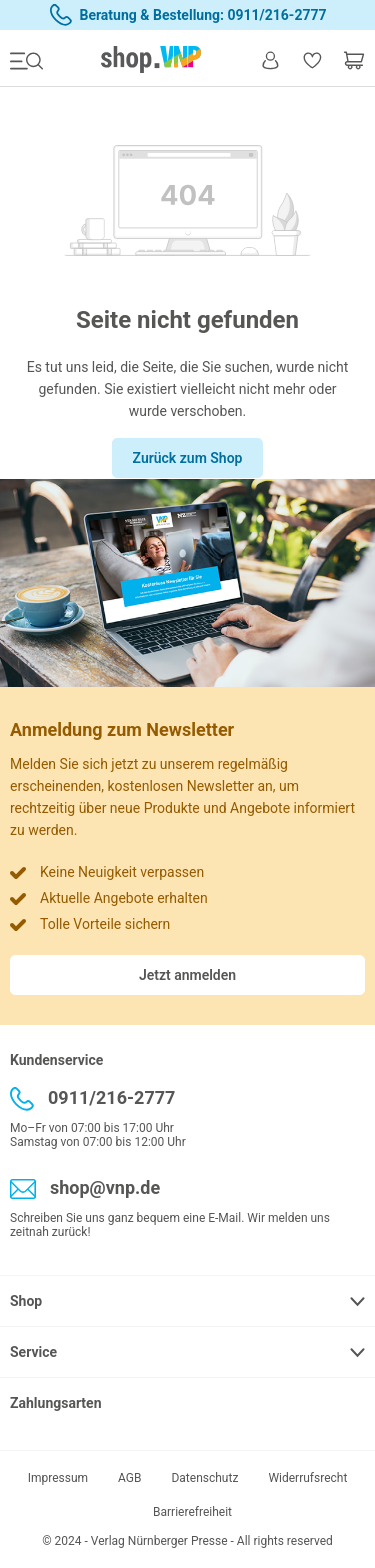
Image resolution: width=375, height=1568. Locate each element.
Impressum (58, 1478)
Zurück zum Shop (188, 458)
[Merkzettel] (312, 59)
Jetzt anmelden (187, 975)
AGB (129, 1478)
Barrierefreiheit (192, 1512)
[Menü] (31, 60)
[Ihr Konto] (270, 59)
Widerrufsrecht (307, 1478)
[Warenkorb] (349, 59)
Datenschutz (204, 1478)
